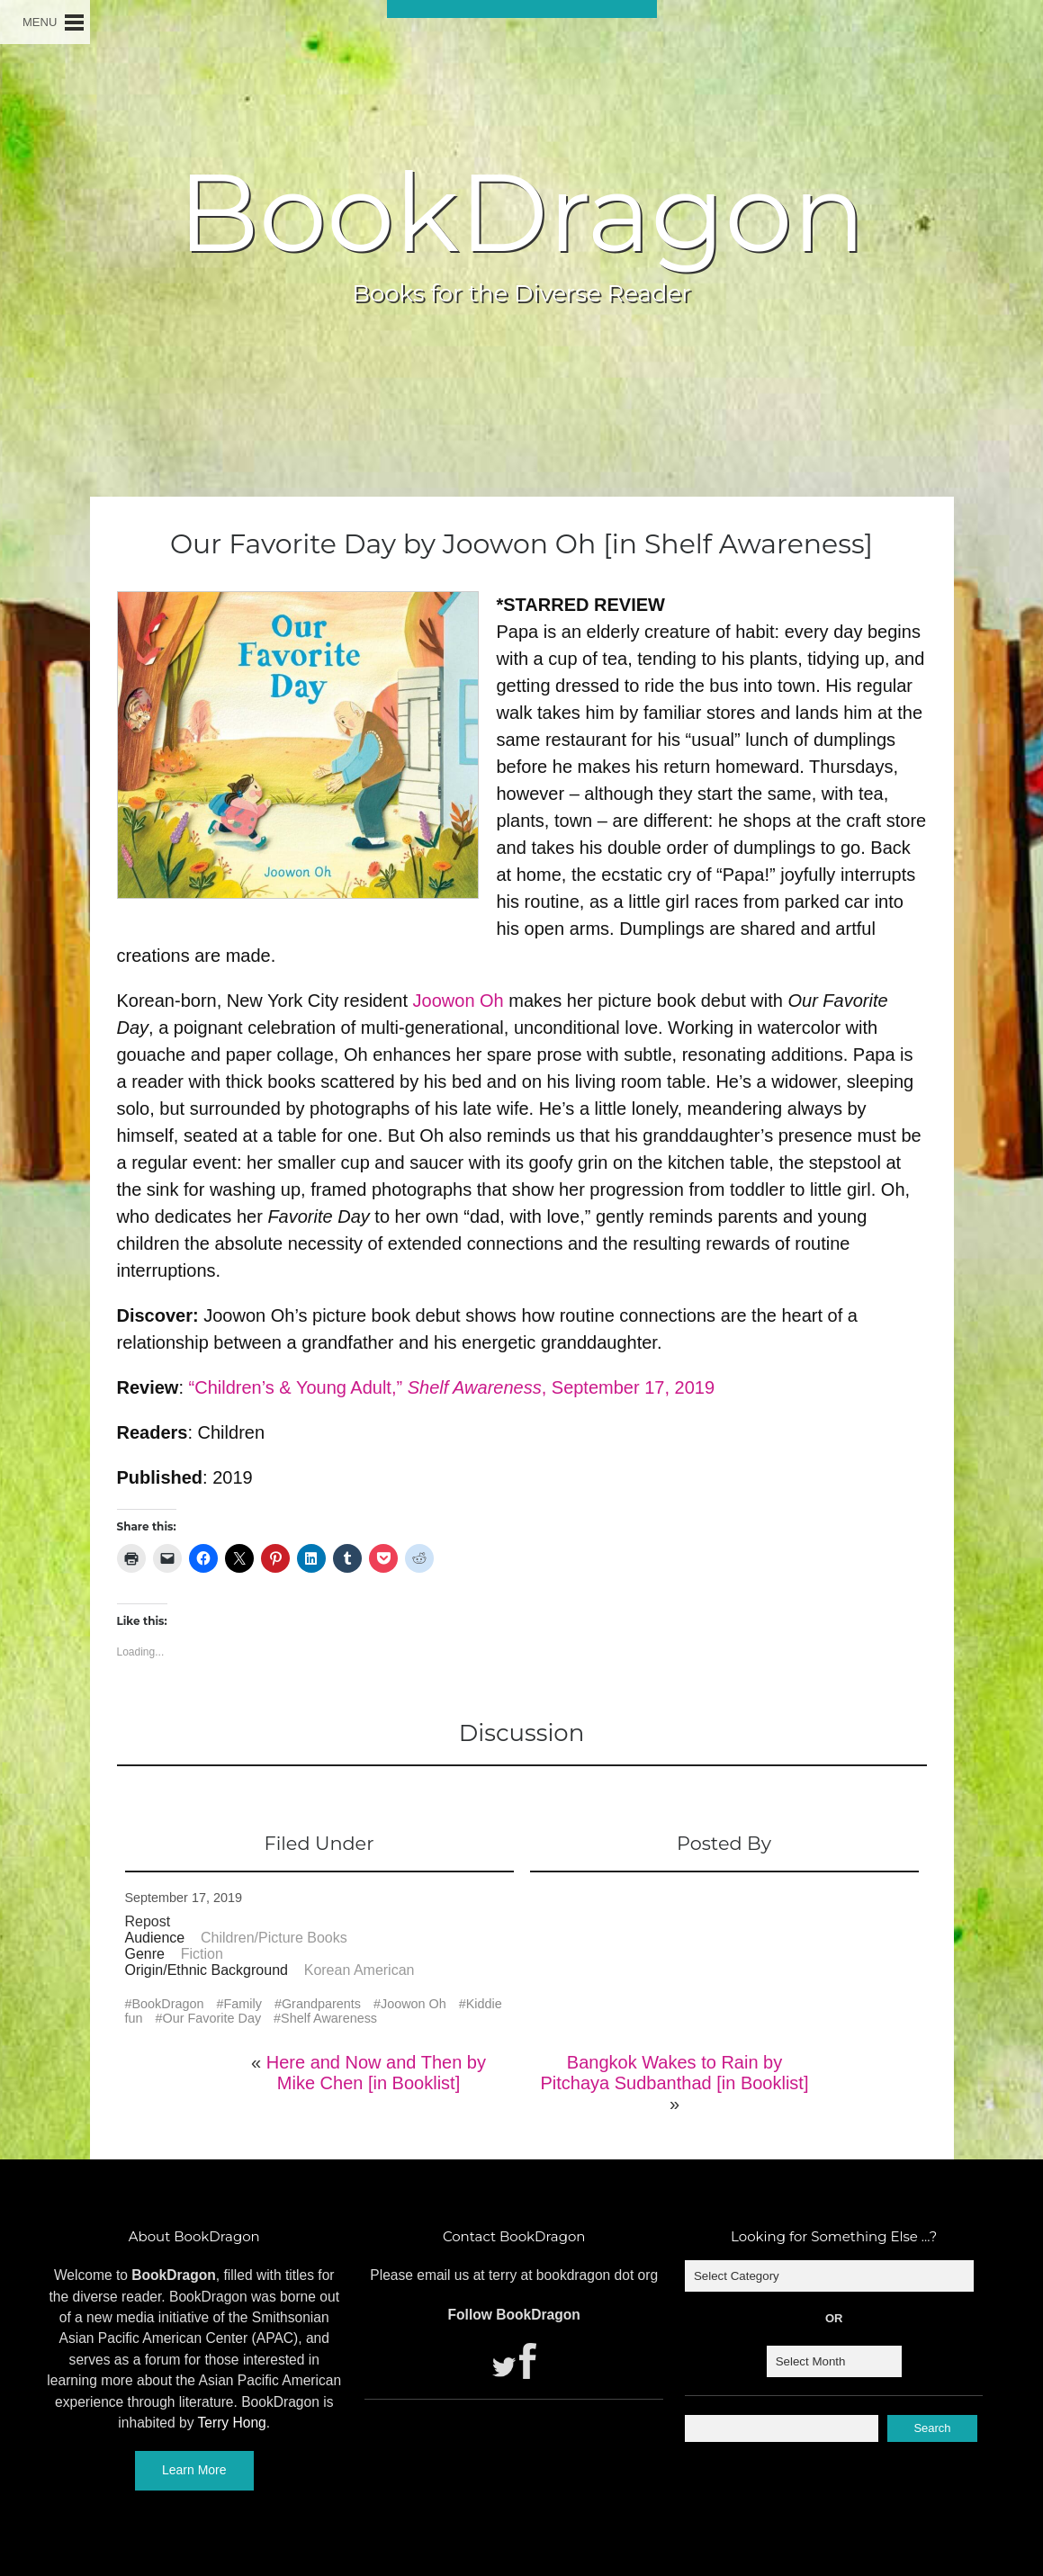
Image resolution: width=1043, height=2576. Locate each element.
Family (243, 2004)
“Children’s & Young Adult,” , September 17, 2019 (452, 1387)
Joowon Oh (458, 1000)
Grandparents (321, 2004)
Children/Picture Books (274, 1937)
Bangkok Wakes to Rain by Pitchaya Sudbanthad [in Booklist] (675, 2072)
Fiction (202, 1953)
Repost (148, 1921)
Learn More (194, 2470)
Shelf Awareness (329, 2018)
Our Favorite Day (212, 2018)
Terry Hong (232, 2422)
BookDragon (521, 212)
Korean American (359, 1970)
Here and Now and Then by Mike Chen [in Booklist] (376, 2072)
